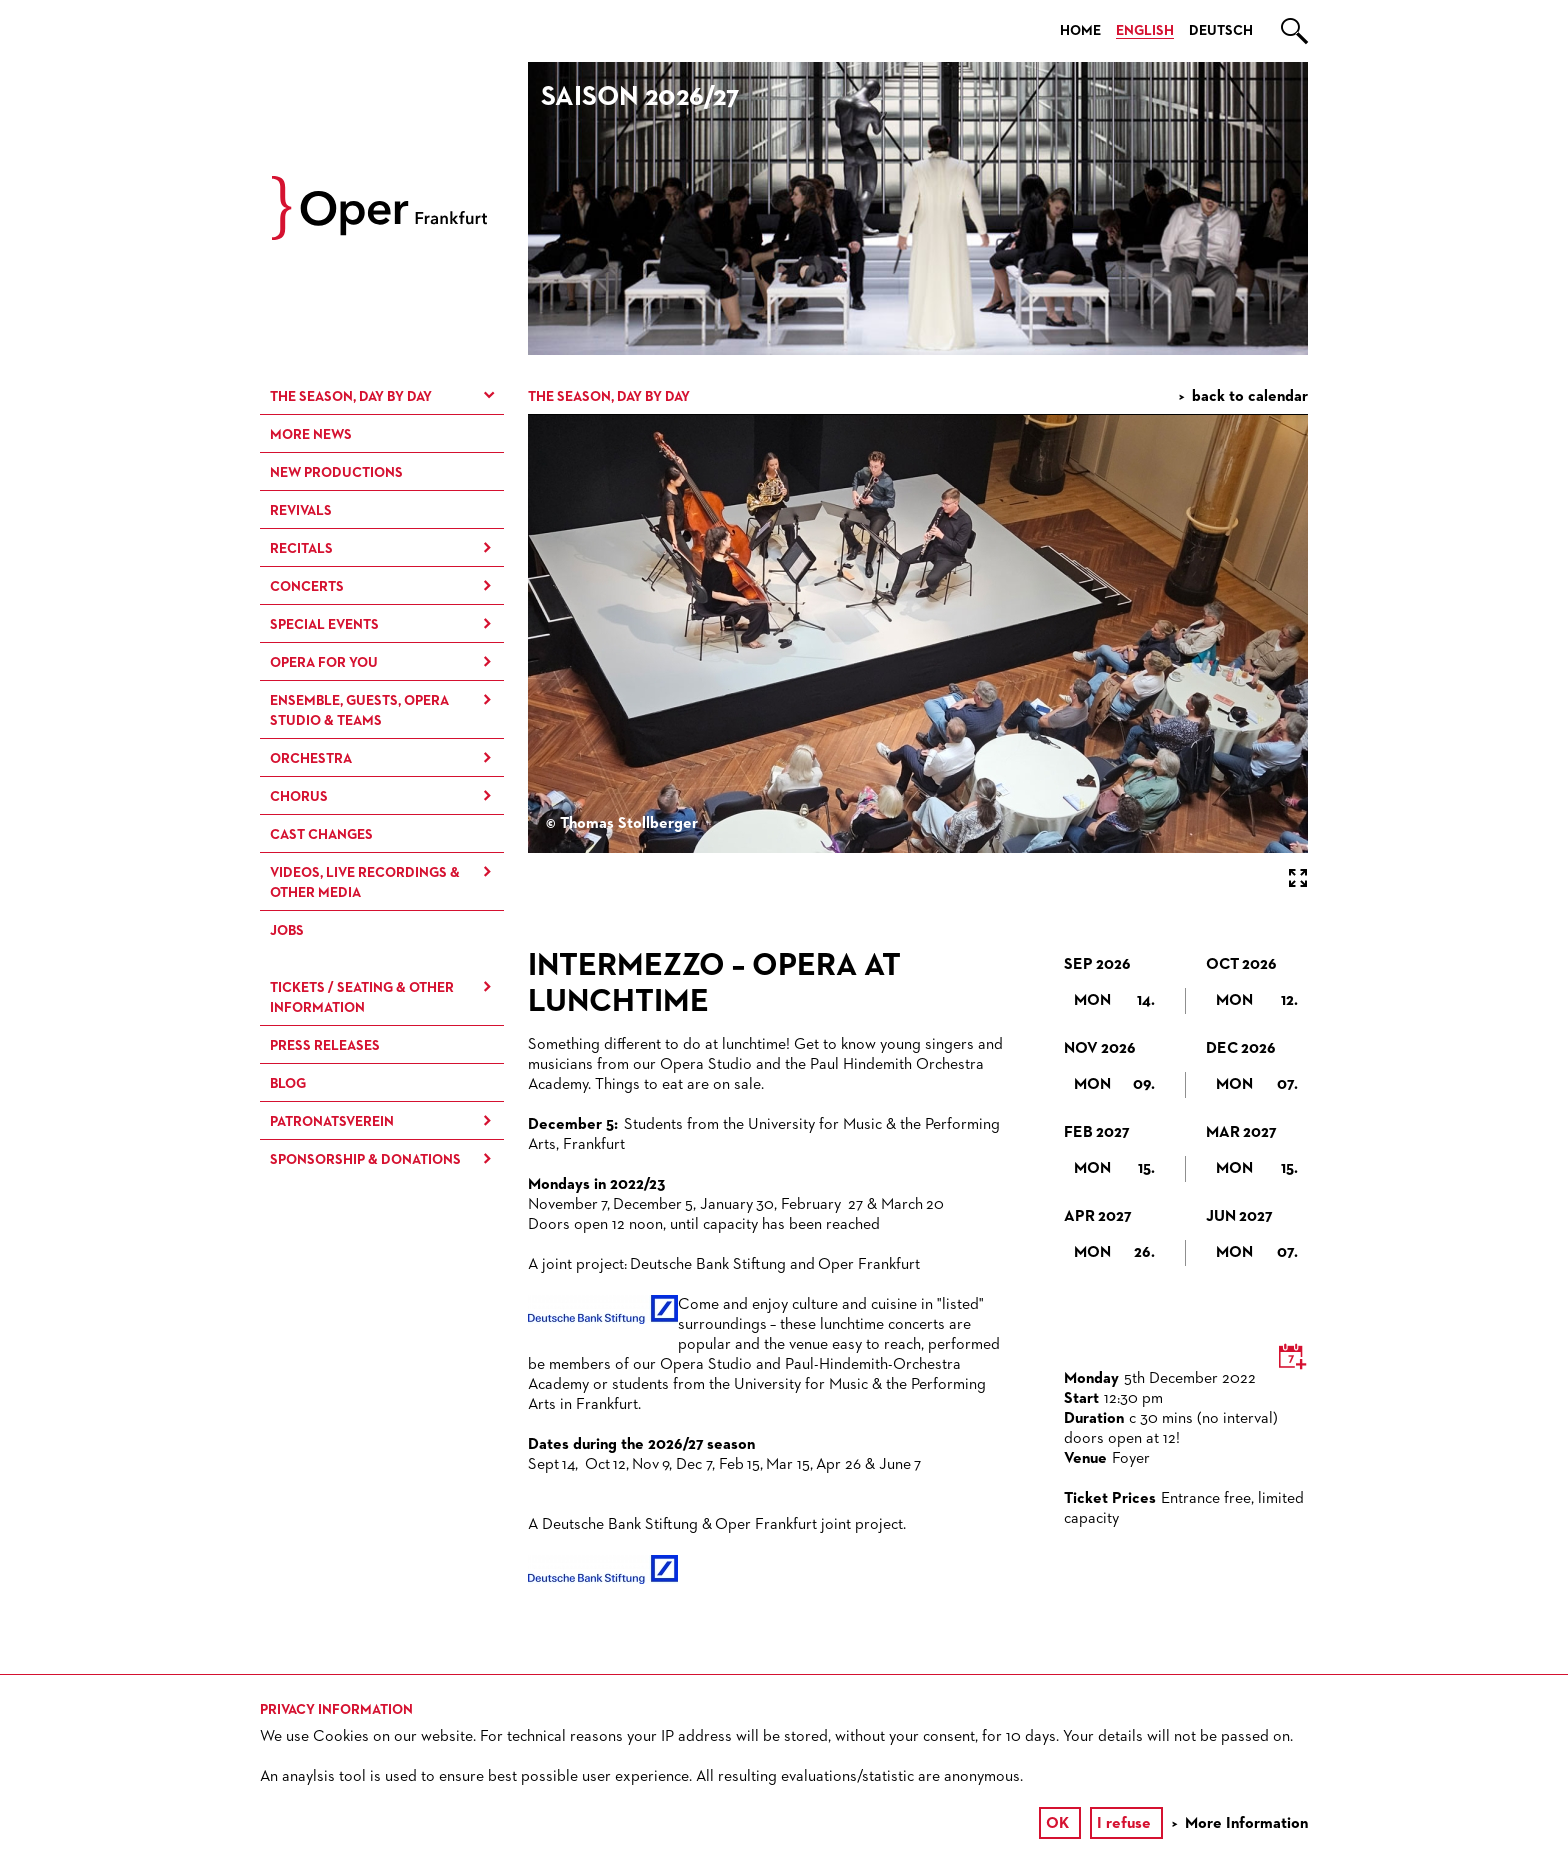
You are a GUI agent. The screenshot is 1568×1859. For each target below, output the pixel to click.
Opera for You (324, 663)
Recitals (301, 549)
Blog (288, 1084)
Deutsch (1221, 31)
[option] (918, 208)
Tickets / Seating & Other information (362, 998)
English (1145, 31)
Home (1080, 31)
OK (1057, 1824)
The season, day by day (351, 397)
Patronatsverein (332, 1122)
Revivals (301, 511)
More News (311, 435)
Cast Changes (321, 835)
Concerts (307, 587)
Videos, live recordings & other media (365, 883)
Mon (1114, 1001)
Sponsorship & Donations (365, 1160)
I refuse (1124, 1824)
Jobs (287, 931)
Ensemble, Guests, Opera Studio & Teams (359, 711)
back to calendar (1250, 397)
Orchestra (311, 759)
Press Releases (325, 1046)
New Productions (336, 473)
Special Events (324, 625)
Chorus (299, 797)
